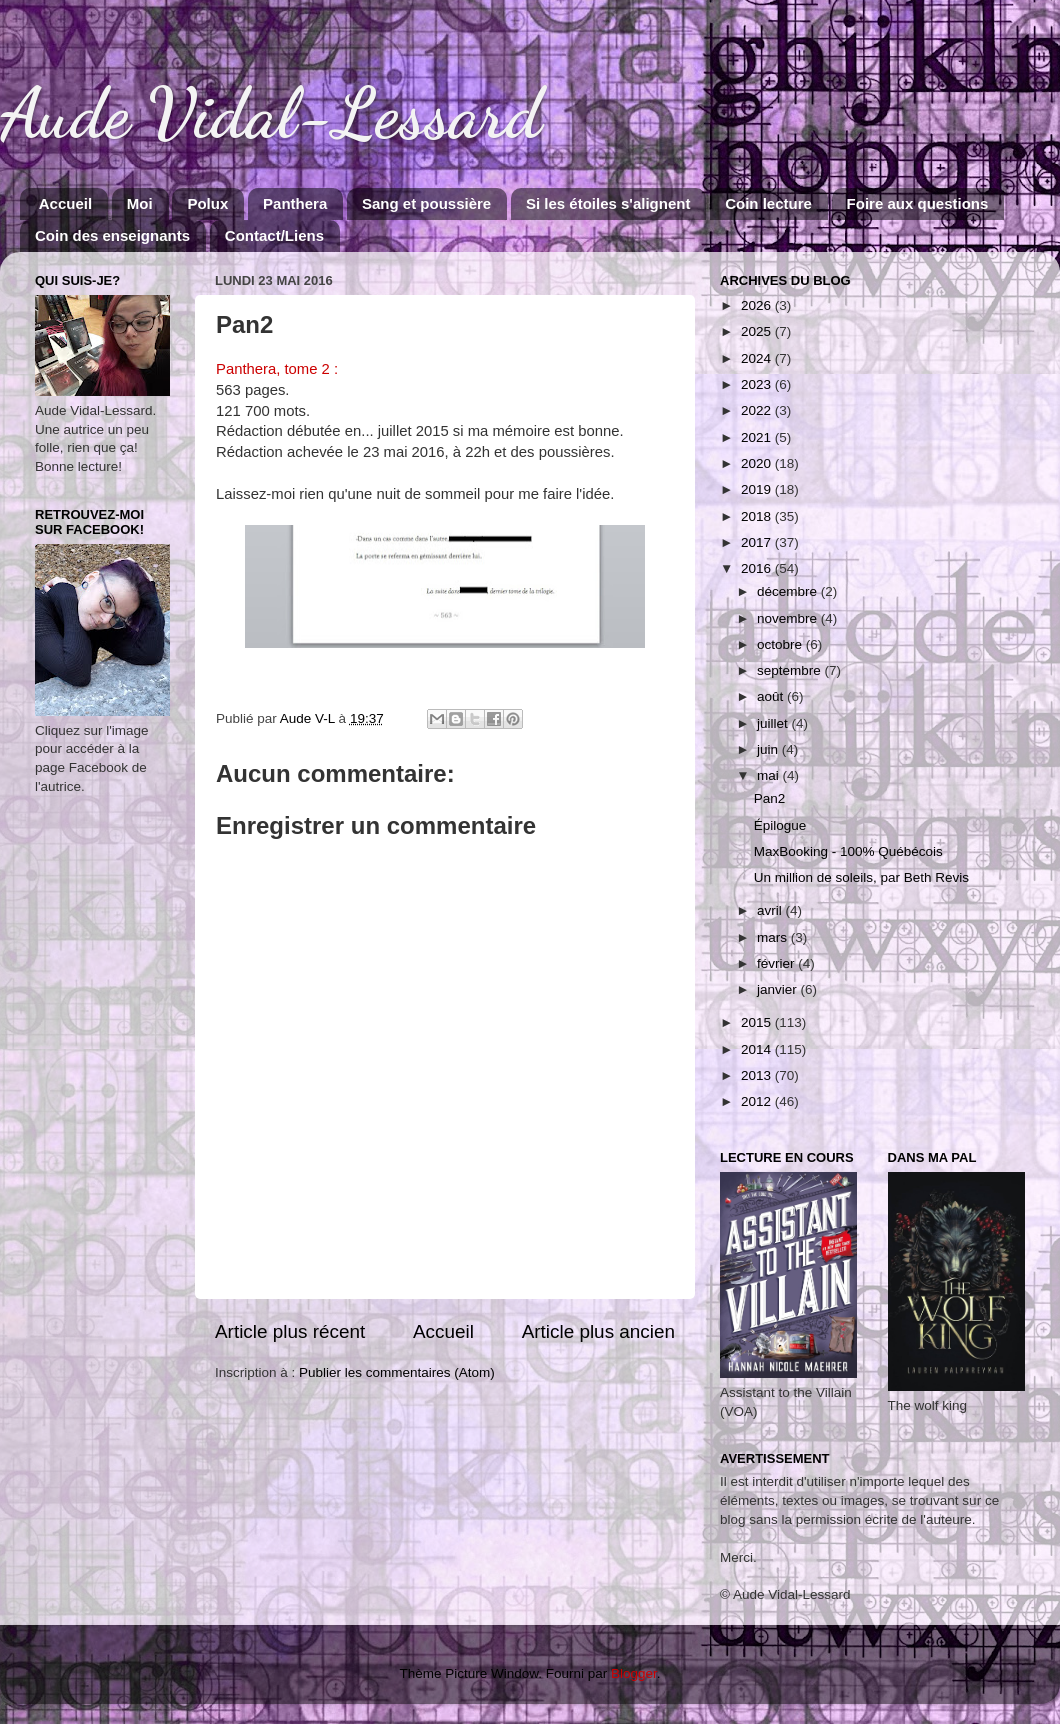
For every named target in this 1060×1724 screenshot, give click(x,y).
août (772, 696)
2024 (758, 358)
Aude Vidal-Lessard (271, 114)
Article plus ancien (598, 1331)
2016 (758, 568)
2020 (758, 463)
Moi (140, 203)
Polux (207, 203)
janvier (779, 989)
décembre (789, 591)
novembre (789, 618)
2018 (758, 516)
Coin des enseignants (112, 235)
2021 (758, 437)
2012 (758, 1101)
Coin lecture (768, 203)
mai (770, 775)
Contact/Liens (274, 235)
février (777, 963)
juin (769, 749)
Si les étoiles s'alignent (608, 203)
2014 (758, 1049)
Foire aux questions (918, 203)
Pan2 (770, 798)
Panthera (295, 203)
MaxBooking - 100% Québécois (848, 851)
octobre (781, 644)
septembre (791, 670)
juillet (774, 723)
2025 (758, 331)
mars (774, 937)
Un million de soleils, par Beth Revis (861, 877)
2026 (758, 305)
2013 (758, 1075)
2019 (758, 489)
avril (771, 910)
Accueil (65, 203)
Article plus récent (290, 1331)
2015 (758, 1022)
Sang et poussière (426, 203)
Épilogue (780, 825)
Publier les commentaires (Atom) (397, 1372)
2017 (758, 542)
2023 (758, 384)
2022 (758, 410)
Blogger (634, 1673)
